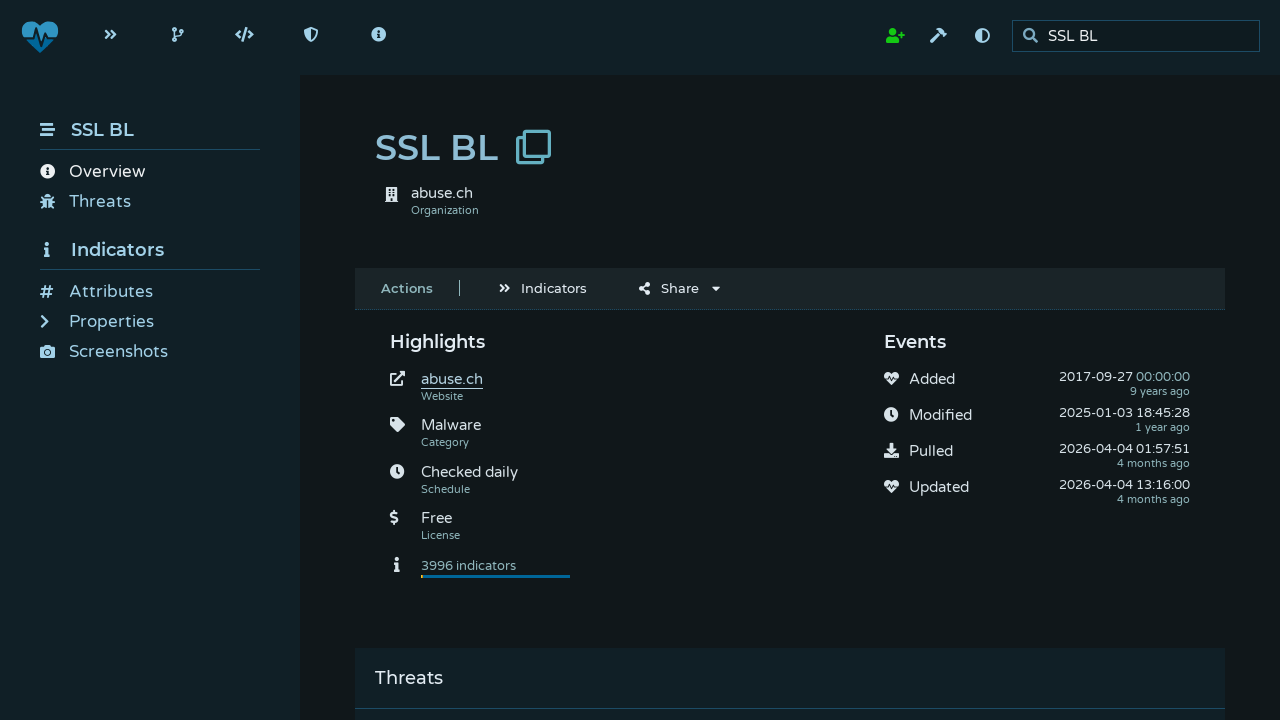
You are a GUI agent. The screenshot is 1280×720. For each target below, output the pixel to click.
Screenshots (104, 351)
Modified (940, 415)
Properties (97, 321)
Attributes (96, 291)
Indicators (102, 250)
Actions (407, 288)
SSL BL (87, 130)
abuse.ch (452, 379)
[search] (1141, 36)
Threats (85, 201)
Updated (939, 487)
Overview (92, 171)
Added (932, 379)
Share (669, 288)
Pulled (931, 451)
